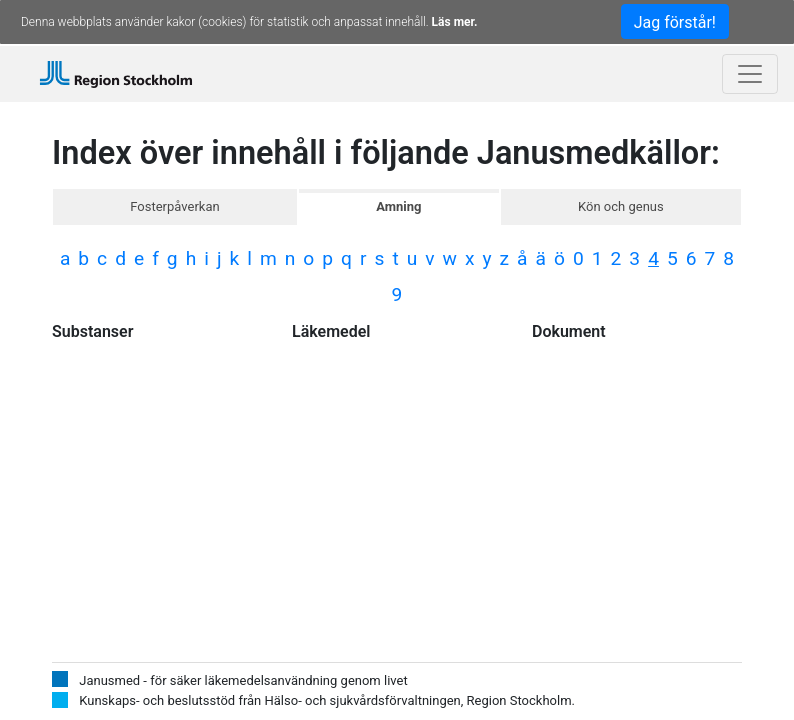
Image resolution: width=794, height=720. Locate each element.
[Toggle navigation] (750, 74)
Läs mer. (455, 22)
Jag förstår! (675, 22)
